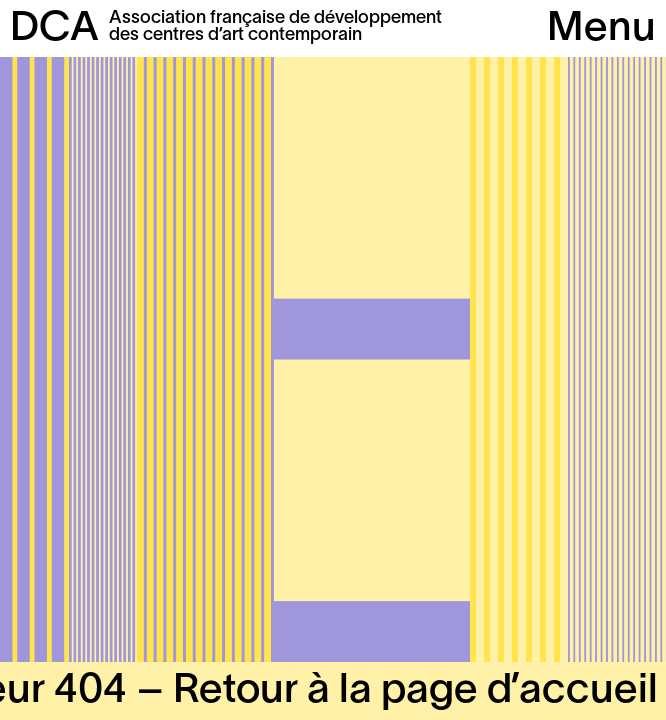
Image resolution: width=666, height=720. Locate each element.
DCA (54, 29)
